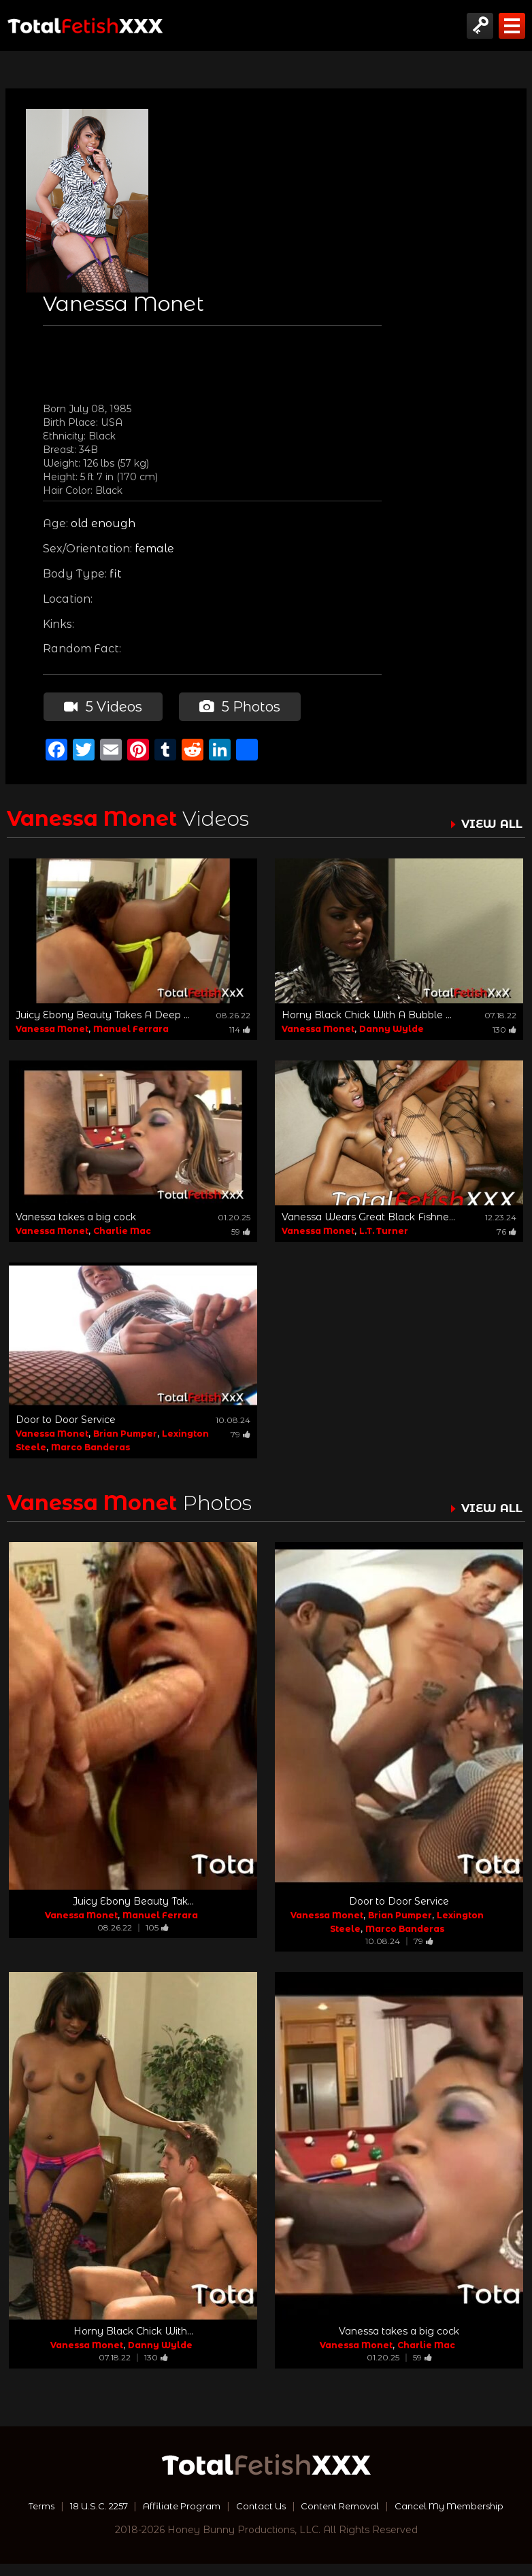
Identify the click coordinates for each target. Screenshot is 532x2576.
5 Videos (102, 706)
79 (240, 1433)
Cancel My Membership (266, 2518)
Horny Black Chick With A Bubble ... (367, 1014)
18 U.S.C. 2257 (151, 2504)
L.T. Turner (383, 1230)
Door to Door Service (66, 1418)
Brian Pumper (125, 1432)
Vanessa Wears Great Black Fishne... (368, 1216)
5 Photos (239, 706)
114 (239, 1029)
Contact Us (325, 2504)
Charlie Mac (122, 1230)
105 (157, 1927)
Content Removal (409, 2504)
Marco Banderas (90, 1446)
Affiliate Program (241, 2504)
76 (506, 1231)
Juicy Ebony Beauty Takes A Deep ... (103, 1014)
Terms (88, 2504)
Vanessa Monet (52, 1028)
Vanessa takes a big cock (76, 1216)
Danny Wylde (391, 1028)
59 (240, 1231)
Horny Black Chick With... (133, 2330)
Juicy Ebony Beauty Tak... (133, 1900)
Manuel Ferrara (131, 1028)
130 (504, 1029)
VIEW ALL (489, 823)
